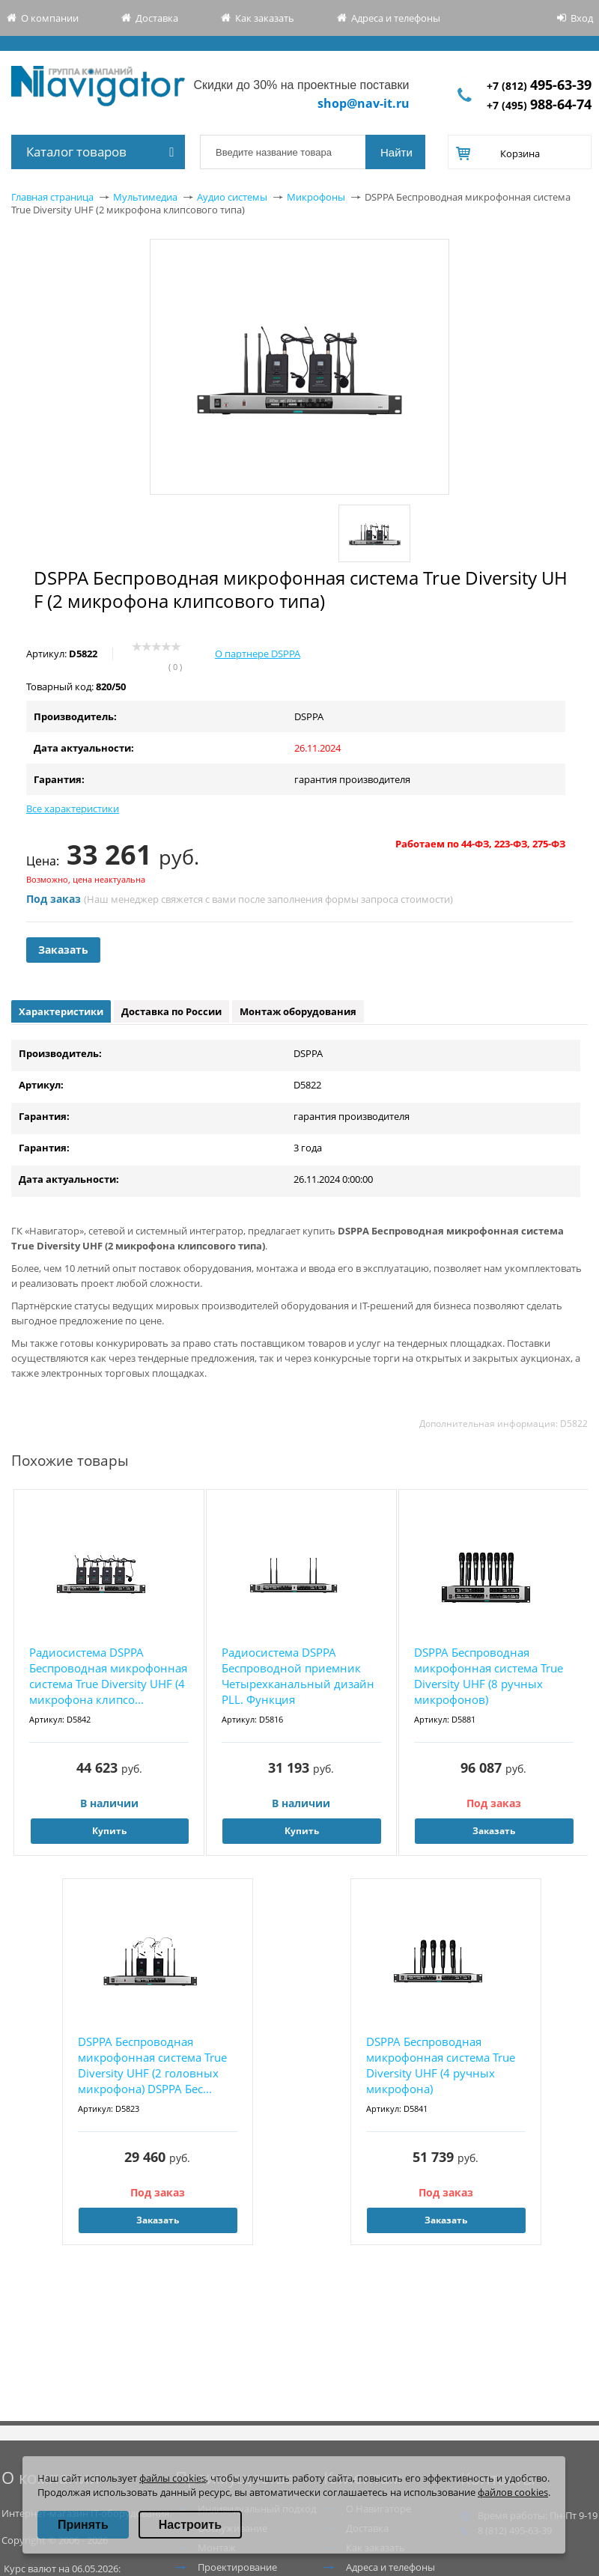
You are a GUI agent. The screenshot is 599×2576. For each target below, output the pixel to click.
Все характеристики (72, 808)
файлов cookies (513, 2492)
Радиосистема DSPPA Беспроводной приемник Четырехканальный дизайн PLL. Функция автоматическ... (298, 1676)
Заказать (63, 950)
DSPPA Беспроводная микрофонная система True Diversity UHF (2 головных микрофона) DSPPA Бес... (152, 2065)
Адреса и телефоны (395, 18)
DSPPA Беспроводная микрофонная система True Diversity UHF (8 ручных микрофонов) (488, 1676)
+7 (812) (539, 86)
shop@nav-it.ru (363, 103)
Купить (109, 1830)
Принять (83, 2524)
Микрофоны (316, 197)
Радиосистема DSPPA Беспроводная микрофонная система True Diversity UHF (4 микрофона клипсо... (108, 1676)
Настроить (190, 2524)
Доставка (157, 18)
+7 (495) (539, 105)
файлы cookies (172, 2478)
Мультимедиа (145, 197)
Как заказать (264, 18)
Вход (582, 18)
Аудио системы (232, 197)
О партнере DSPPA (257, 653)
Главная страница (52, 197)
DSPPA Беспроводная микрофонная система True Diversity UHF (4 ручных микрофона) (440, 2065)
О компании (50, 18)
